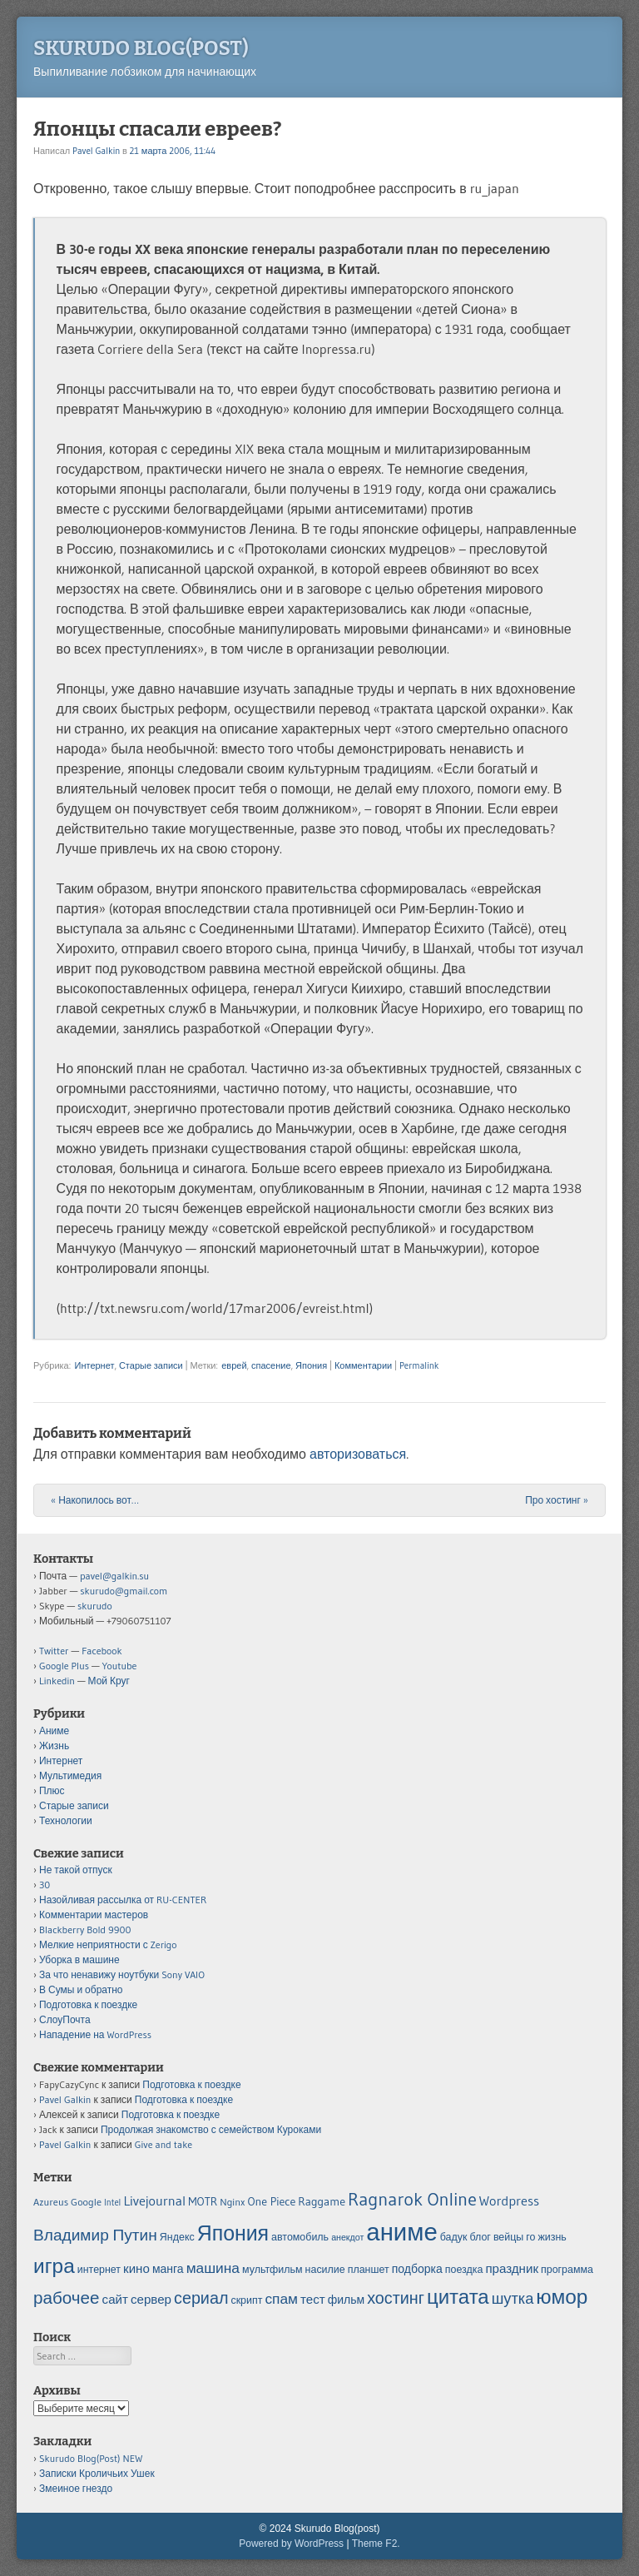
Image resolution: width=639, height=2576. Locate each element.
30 (44, 1884)
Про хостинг (556, 1500)
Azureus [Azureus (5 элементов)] (50, 2202)
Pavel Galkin (96, 151)
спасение (271, 1365)
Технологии (65, 1820)
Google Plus (64, 1665)
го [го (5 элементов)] (530, 2236)
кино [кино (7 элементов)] (136, 2268)
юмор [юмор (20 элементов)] (561, 2296)
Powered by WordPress (291, 2543)
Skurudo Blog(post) (141, 48)
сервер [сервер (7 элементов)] (151, 2299)
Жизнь (54, 1745)
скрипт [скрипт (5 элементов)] (246, 2300)
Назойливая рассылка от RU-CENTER (122, 1899)
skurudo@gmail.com (123, 1590)
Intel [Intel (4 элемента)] (112, 2202)
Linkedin (57, 1680)
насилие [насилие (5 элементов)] (325, 2269)
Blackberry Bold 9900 (85, 1929)
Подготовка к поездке (88, 2004)
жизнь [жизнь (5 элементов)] (552, 2236)
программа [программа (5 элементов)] (567, 2269)
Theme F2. (376, 2543)
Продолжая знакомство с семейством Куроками (211, 2129)
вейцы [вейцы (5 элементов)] (508, 2236)
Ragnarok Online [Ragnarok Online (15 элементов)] (412, 2199)
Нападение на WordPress (95, 2034)
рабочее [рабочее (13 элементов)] (66, 2297)
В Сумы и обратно (81, 1989)
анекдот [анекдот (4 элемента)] (347, 2237)
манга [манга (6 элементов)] (168, 2268)
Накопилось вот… (95, 1500)
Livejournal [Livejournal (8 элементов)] (154, 2200)
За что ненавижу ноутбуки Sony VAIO (122, 1974)
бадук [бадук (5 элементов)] (454, 2236)
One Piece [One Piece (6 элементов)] (272, 2201)
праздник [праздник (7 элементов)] (511, 2268)
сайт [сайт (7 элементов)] (115, 2299)
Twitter (54, 1650)
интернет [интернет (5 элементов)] (99, 2269)
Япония (311, 1365)
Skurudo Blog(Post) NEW (90, 2458)
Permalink (418, 1365)
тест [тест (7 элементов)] (312, 2299)
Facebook (101, 1650)
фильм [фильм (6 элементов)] (346, 2299)
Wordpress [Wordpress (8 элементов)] (509, 2200)
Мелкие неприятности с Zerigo (108, 1944)
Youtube (119, 1665)
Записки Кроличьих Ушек (97, 2473)
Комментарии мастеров (93, 1914)
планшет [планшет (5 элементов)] (368, 2269)
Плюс (52, 1790)
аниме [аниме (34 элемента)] (401, 2231)
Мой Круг (109, 1680)
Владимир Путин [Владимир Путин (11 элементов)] (95, 2235)
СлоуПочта (65, 2019)
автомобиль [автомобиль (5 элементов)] (300, 2236)
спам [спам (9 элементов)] (281, 2299)
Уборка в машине (79, 1959)
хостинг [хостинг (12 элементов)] (395, 2298)
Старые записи (151, 1365)
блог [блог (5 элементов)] (479, 2236)
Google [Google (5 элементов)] (86, 2202)
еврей (233, 1365)
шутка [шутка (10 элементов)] (513, 2298)
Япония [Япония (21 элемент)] (233, 2233)
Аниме (54, 1730)
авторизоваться (358, 1453)
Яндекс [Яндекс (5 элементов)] (177, 2236)
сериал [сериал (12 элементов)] (201, 2298)
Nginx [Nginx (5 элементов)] (232, 2202)
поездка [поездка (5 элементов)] (464, 2269)
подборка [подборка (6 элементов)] (417, 2268)
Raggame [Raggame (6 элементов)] (321, 2201)
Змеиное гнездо (75, 2488)
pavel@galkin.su (114, 1575)
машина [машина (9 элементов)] (213, 2268)
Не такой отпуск (75, 1869)
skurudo (94, 1605)
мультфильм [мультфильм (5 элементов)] (272, 2269)
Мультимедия (70, 1775)
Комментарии (363, 1365)
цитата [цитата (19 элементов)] (458, 2297)
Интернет (94, 1365)
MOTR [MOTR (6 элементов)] (202, 2201)
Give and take (163, 2144)
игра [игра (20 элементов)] (54, 2265)
